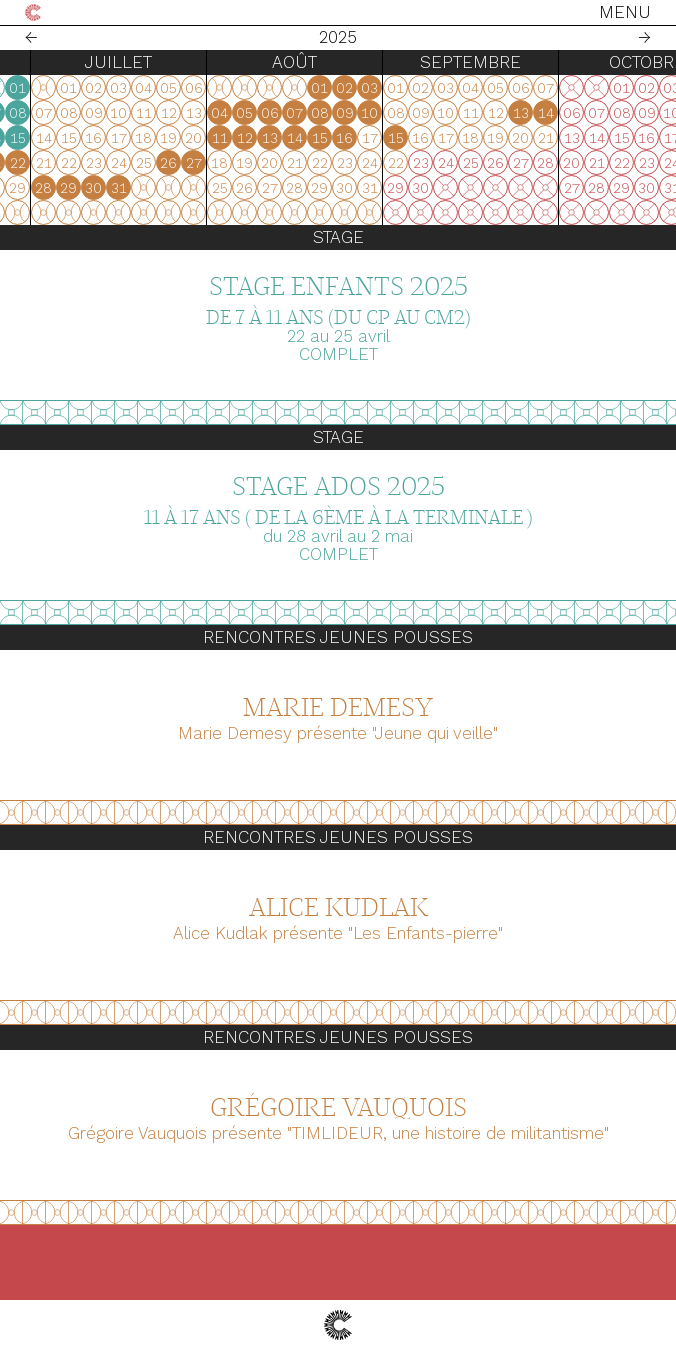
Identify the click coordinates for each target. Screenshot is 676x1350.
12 (247, 138)
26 (246, 188)
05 (246, 113)
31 (121, 188)
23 (172, 188)
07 (296, 113)
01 (321, 88)
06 (272, 113)
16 (171, 163)
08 (322, 113)
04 (221, 113)
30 (95, 188)
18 (221, 163)
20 (271, 163)
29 (70, 188)
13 (272, 138)
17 (197, 163)
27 (21, 188)
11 (222, 138)
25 (222, 188)
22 (322, 163)
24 (197, 188)
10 (196, 138)
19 (246, 163)
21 (297, 163)
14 (297, 138)
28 (45, 188)
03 (196, 113)
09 (172, 138)
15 (322, 138)
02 (171, 113)
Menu (625, 12)
